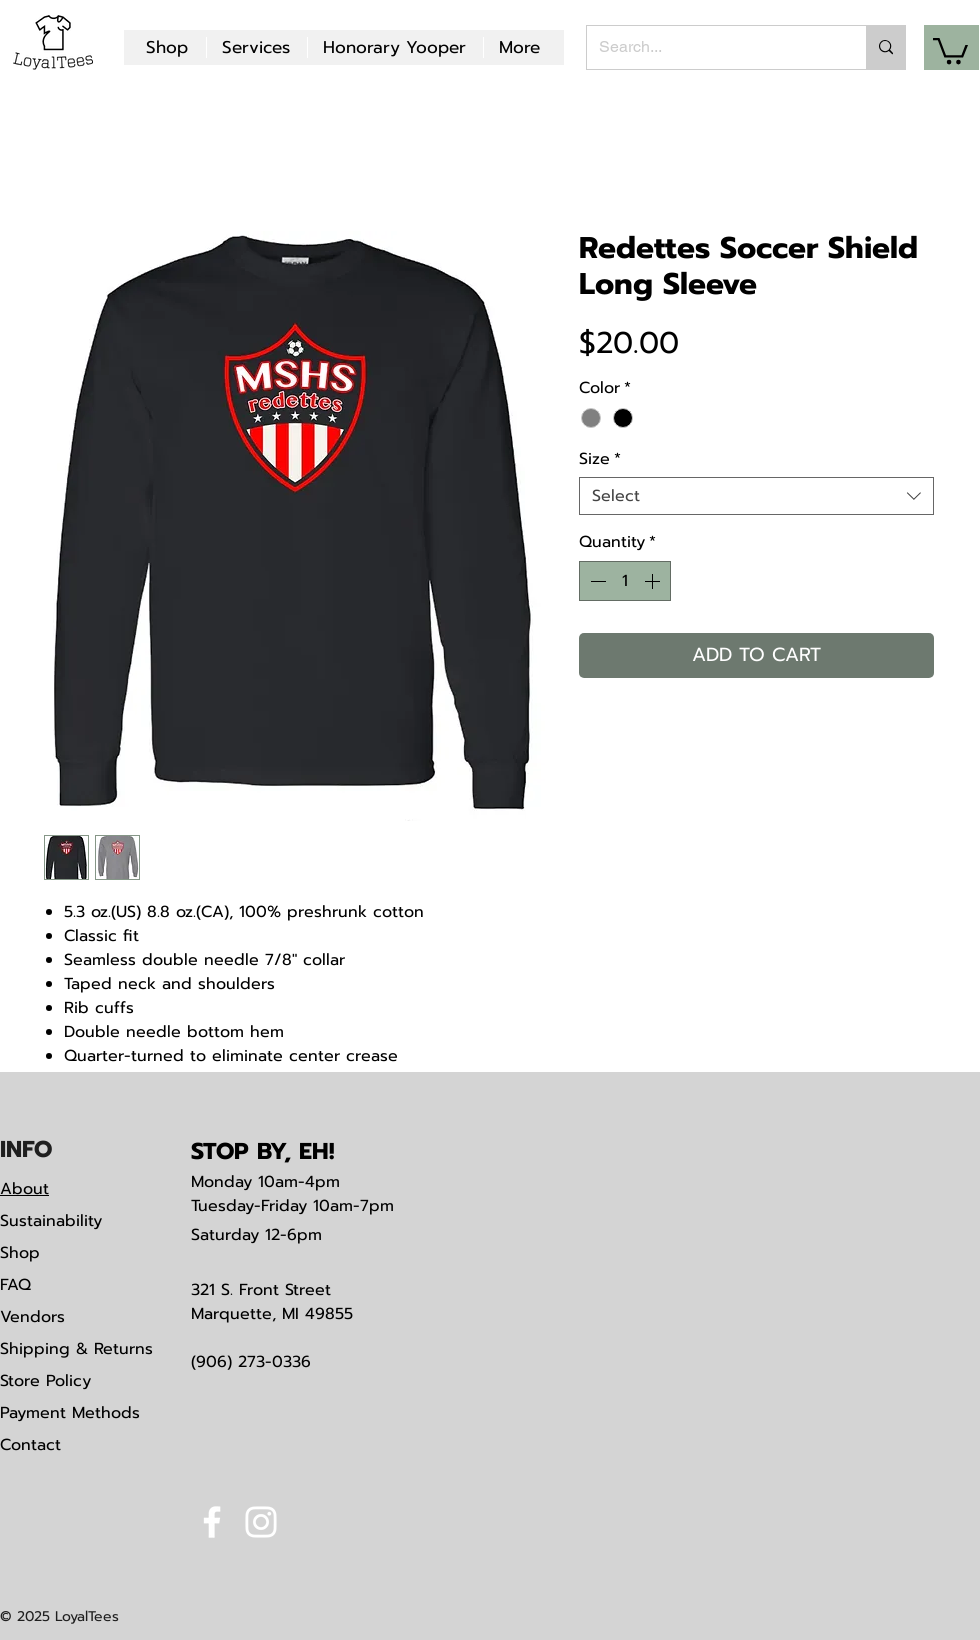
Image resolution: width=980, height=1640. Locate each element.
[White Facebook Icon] (212, 1522)
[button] (950, 49)
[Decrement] (596, 581)
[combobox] (756, 496)
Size (600, 459)
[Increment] (654, 581)
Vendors (32, 1317)
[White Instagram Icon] (261, 1522)
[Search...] (711, 47)
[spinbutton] (625, 581)
